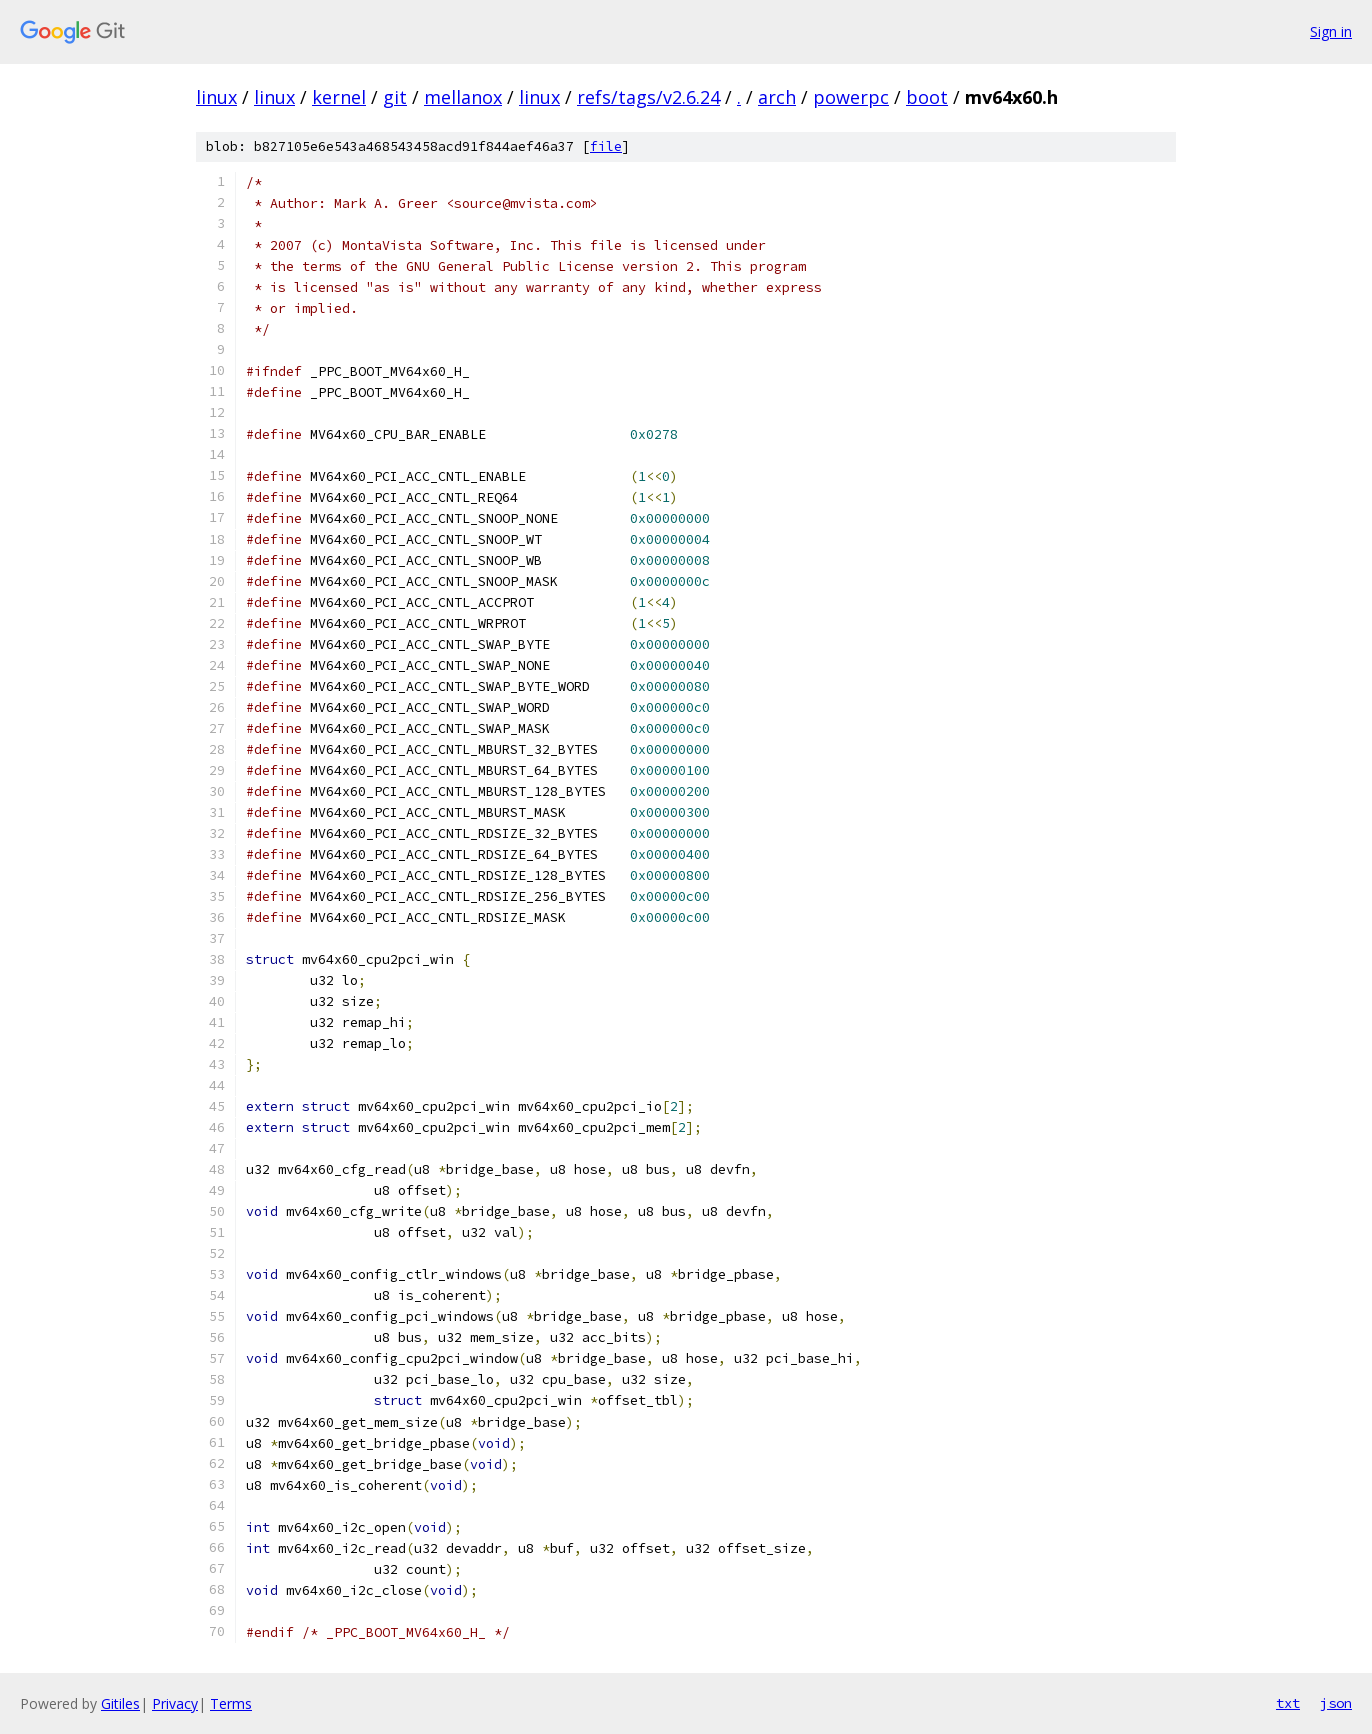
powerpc (851, 97)
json (1336, 1703)
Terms (231, 1703)
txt (1288, 1703)
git (395, 97)
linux (216, 97)
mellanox (463, 97)
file (606, 146)
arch (777, 97)
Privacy (175, 1703)
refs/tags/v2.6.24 (648, 97)
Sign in (1331, 31)
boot (927, 97)
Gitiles (120, 1703)
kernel (339, 97)
